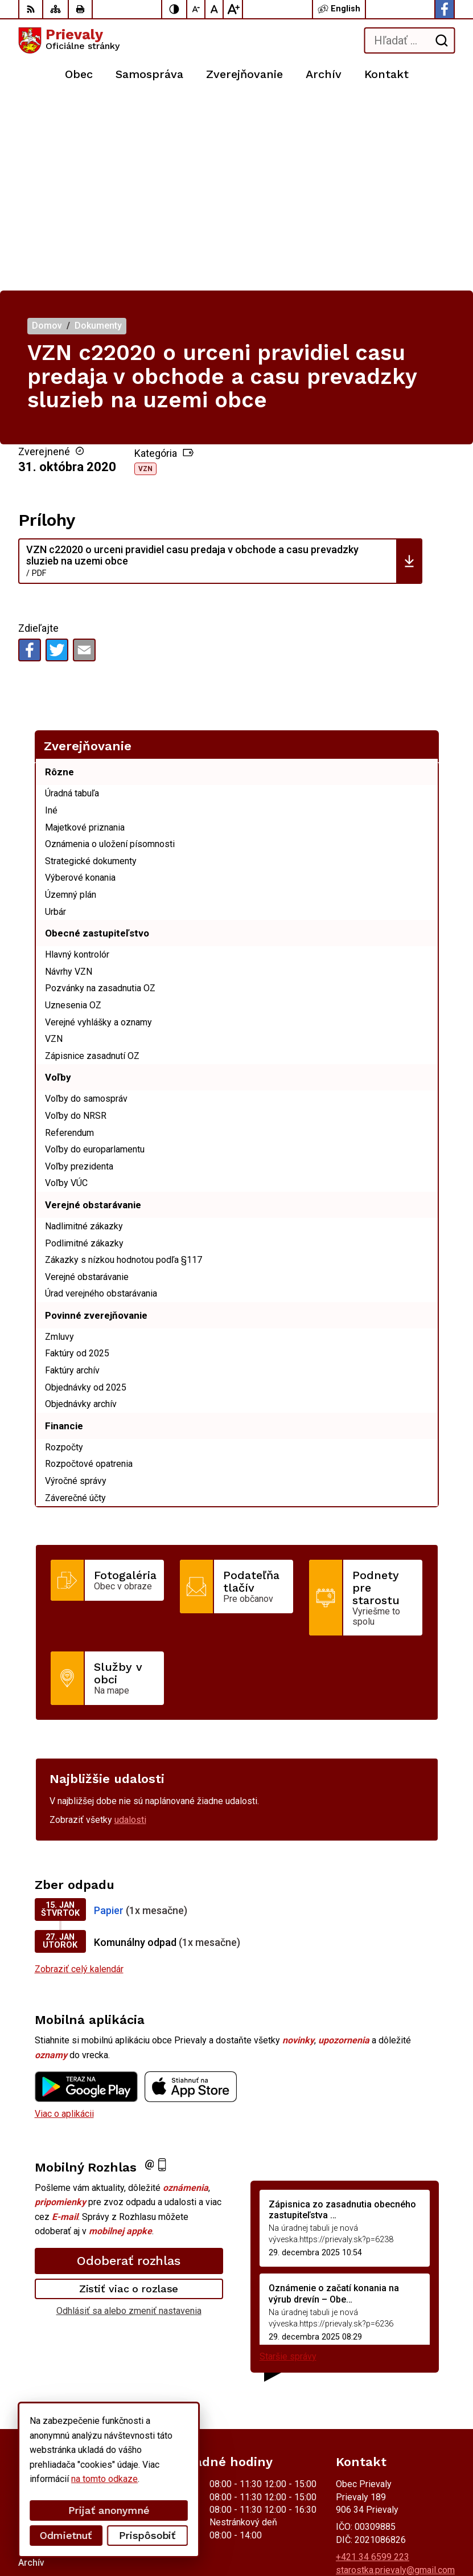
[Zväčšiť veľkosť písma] (233, 9)
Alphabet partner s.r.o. (168, 2516)
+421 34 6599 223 (372, 2365)
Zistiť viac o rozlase (129, 2097)
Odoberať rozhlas (128, 2069)
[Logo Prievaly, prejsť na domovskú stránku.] (69, 40)
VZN (145, 277)
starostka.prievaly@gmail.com (395, 2378)
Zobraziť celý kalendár (79, 1777)
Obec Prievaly (148, 2531)
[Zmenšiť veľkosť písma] (196, 9)
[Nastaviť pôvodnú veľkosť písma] (214, 9)
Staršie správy (288, 2165)
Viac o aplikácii (64, 1922)
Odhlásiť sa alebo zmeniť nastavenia (128, 2119)
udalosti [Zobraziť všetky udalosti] (130, 1628)
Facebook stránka (371, 2391)
